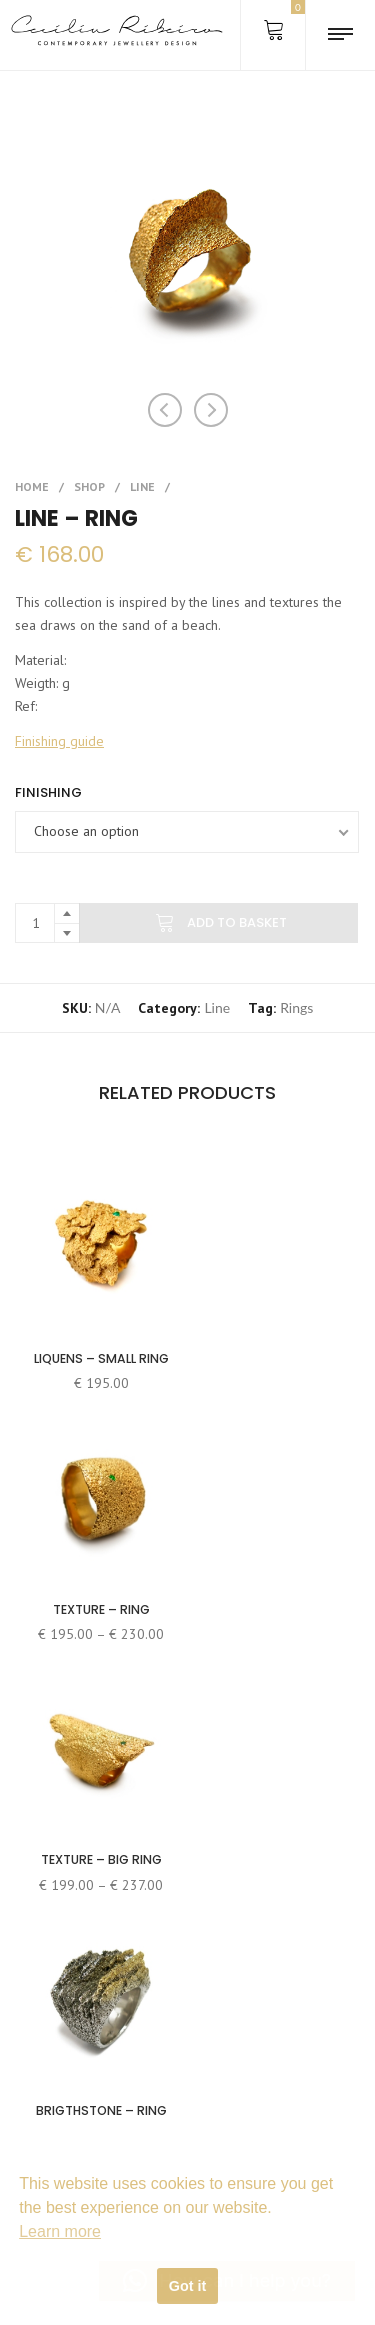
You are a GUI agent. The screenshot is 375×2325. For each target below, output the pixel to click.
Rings (296, 1007)
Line (142, 486)
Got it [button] (188, 2286)
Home (32, 486)
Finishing (48, 792)
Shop (89, 486)
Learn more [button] (60, 2231)
